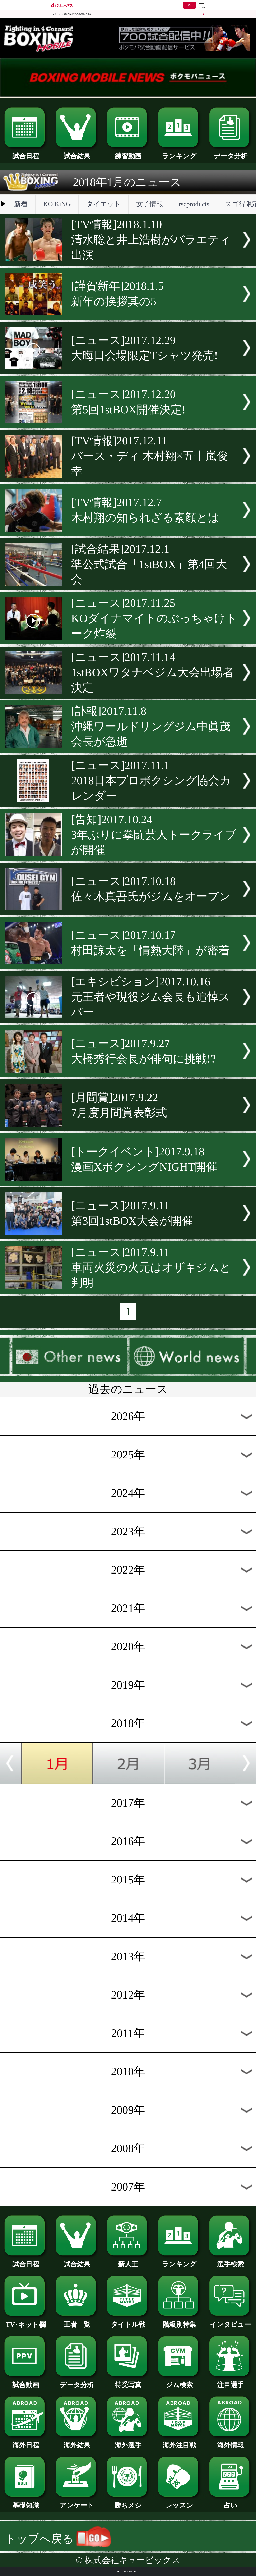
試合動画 (25, 2382)
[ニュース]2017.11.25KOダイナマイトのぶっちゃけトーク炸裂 (154, 618)
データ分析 (230, 153)
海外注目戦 (179, 2442)
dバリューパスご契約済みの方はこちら (72, 14)
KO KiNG (57, 204)
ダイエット (103, 204)
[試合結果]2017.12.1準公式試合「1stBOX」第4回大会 (149, 564)
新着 (21, 204)
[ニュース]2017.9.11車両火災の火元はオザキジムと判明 (151, 1267)
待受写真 (128, 2382)
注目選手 (230, 2382)
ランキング (179, 153)
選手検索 (230, 2261)
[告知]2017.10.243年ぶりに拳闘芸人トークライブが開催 (153, 834)
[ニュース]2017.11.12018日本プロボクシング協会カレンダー (151, 780)
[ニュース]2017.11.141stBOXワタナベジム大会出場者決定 (152, 672)
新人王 (128, 2261)
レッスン (179, 2502)
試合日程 (25, 153)
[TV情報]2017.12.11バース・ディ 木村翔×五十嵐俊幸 (149, 456)
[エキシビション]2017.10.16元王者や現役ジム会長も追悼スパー (150, 996)
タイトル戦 (128, 2321)
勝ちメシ (128, 2502)
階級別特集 (179, 2321)
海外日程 (25, 2442)
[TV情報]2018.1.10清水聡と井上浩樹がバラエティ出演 (151, 239)
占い (230, 2502)
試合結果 (76, 153)
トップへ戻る (58, 2538)
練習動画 (128, 153)
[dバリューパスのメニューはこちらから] (201, 5)
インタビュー (230, 2321)
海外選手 (128, 2442)
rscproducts (194, 204)
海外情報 (230, 2442)
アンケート (76, 2502)
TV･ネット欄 (25, 2321)
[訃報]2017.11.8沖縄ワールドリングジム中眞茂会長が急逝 (151, 726)
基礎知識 (25, 2502)
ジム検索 (179, 2382)
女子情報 (149, 204)
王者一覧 (76, 2321)
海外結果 (76, 2442)
